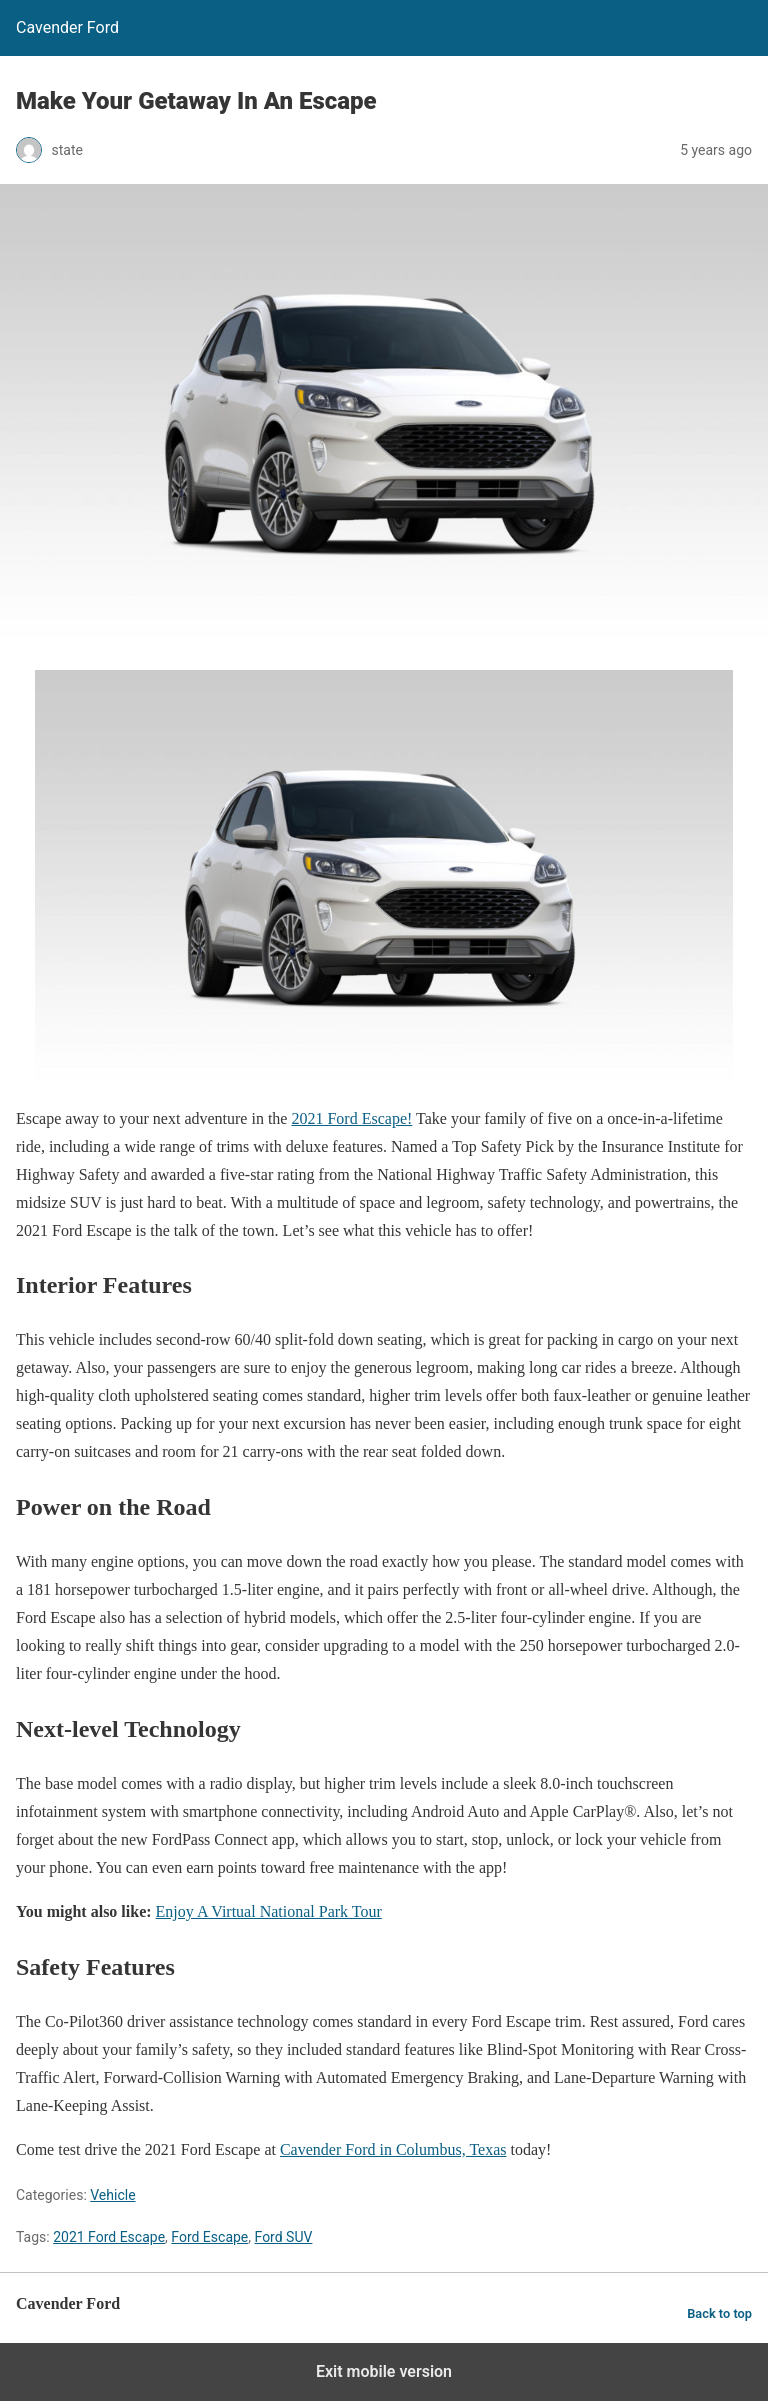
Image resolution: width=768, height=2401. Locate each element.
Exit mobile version (384, 2371)
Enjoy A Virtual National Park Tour (269, 1911)
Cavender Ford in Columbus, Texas (393, 2149)
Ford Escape (209, 2237)
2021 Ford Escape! (351, 1118)
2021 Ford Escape (109, 2237)
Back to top (719, 2313)
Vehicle (112, 2195)
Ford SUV (284, 2237)
